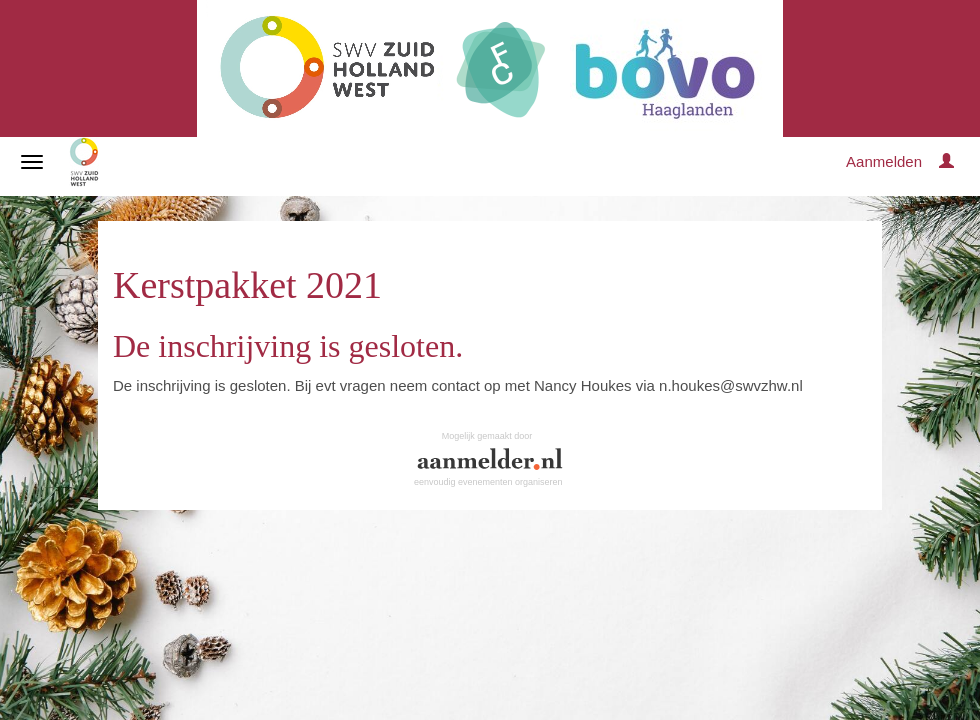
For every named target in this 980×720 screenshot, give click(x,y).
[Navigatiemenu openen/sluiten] (32, 162)
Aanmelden (884, 161)
